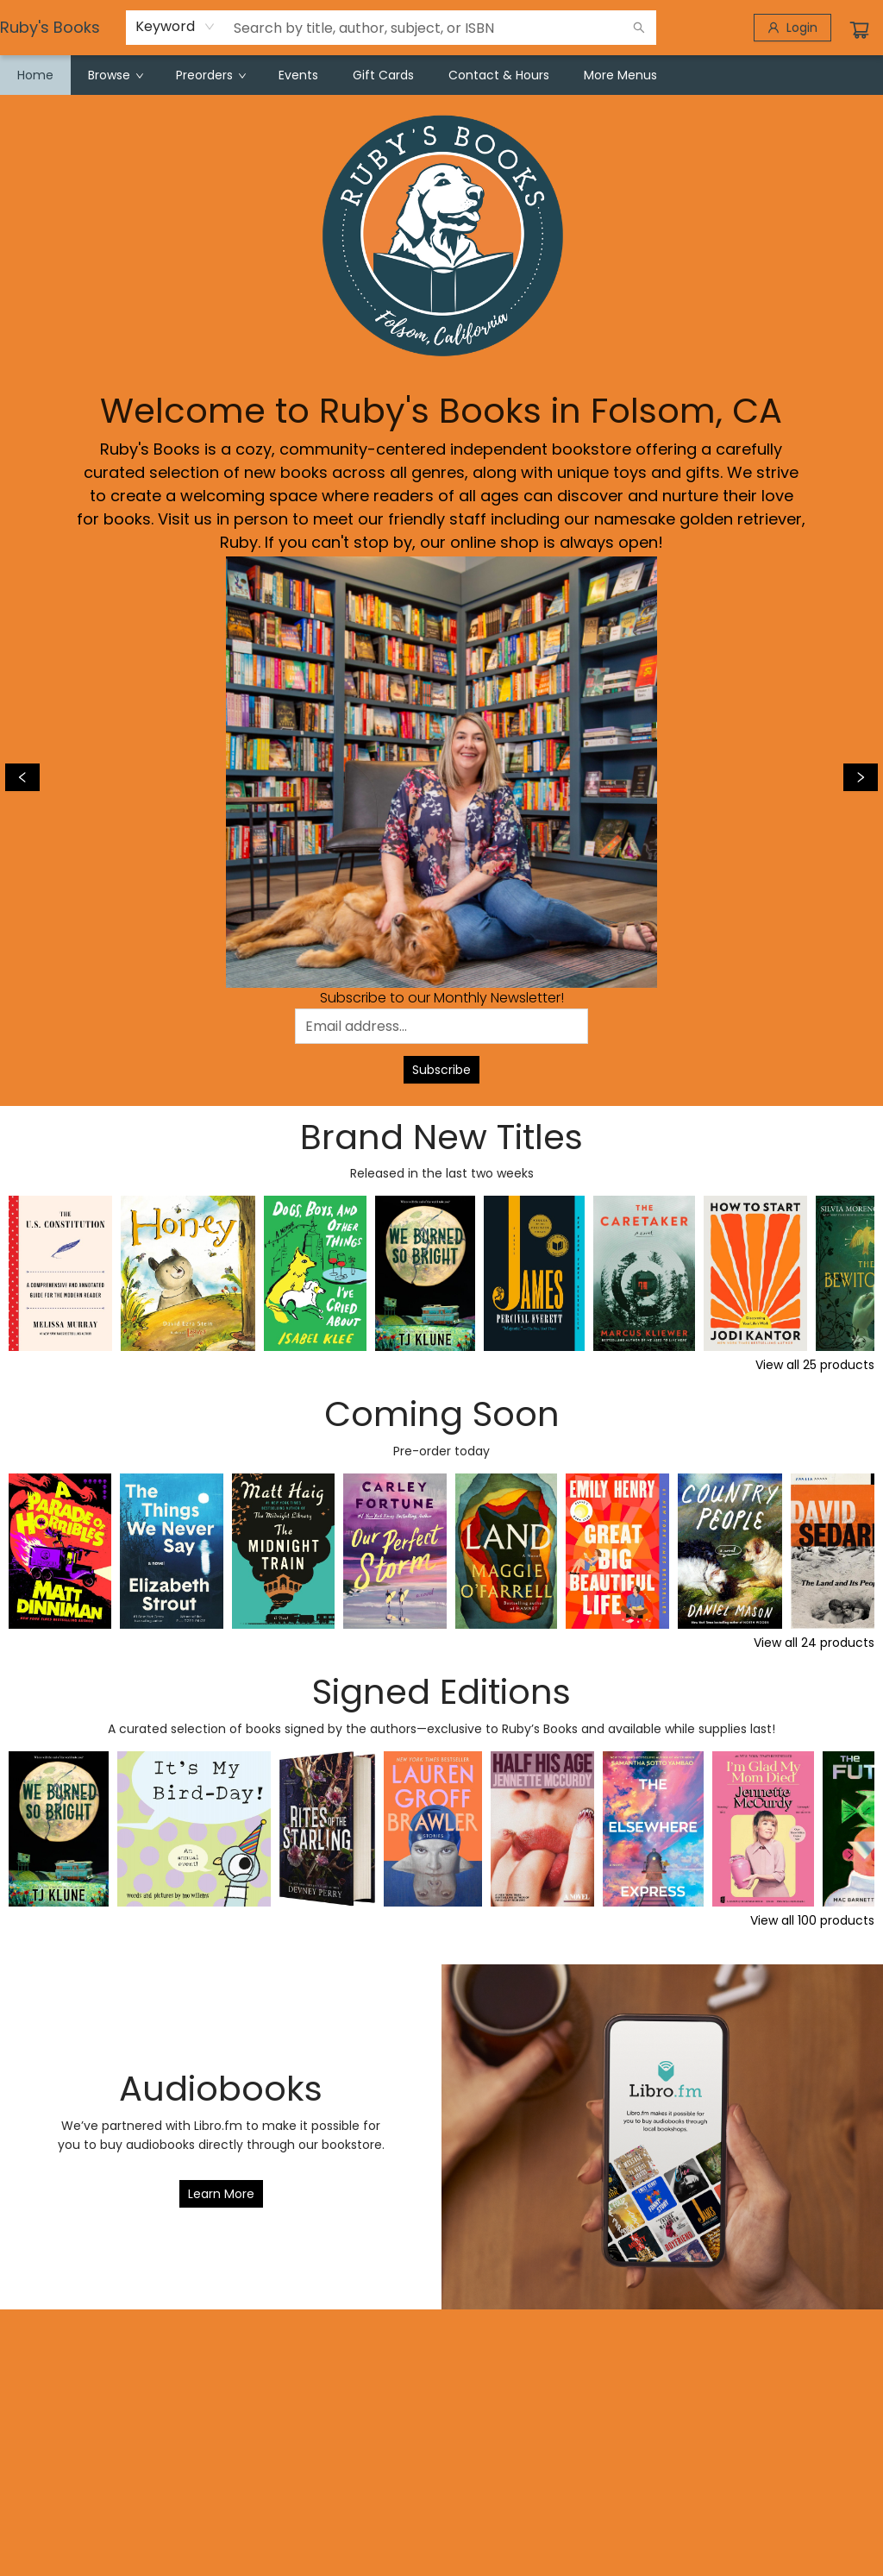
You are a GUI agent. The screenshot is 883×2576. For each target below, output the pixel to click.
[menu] (441, 75)
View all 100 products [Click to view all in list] (812, 1920)
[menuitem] (35, 75)
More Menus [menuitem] (620, 75)
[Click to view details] (60, 1273)
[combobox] (175, 26)
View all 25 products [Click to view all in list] (814, 1364)
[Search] (639, 27)
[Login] (792, 27)
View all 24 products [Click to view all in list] (814, 1642)
